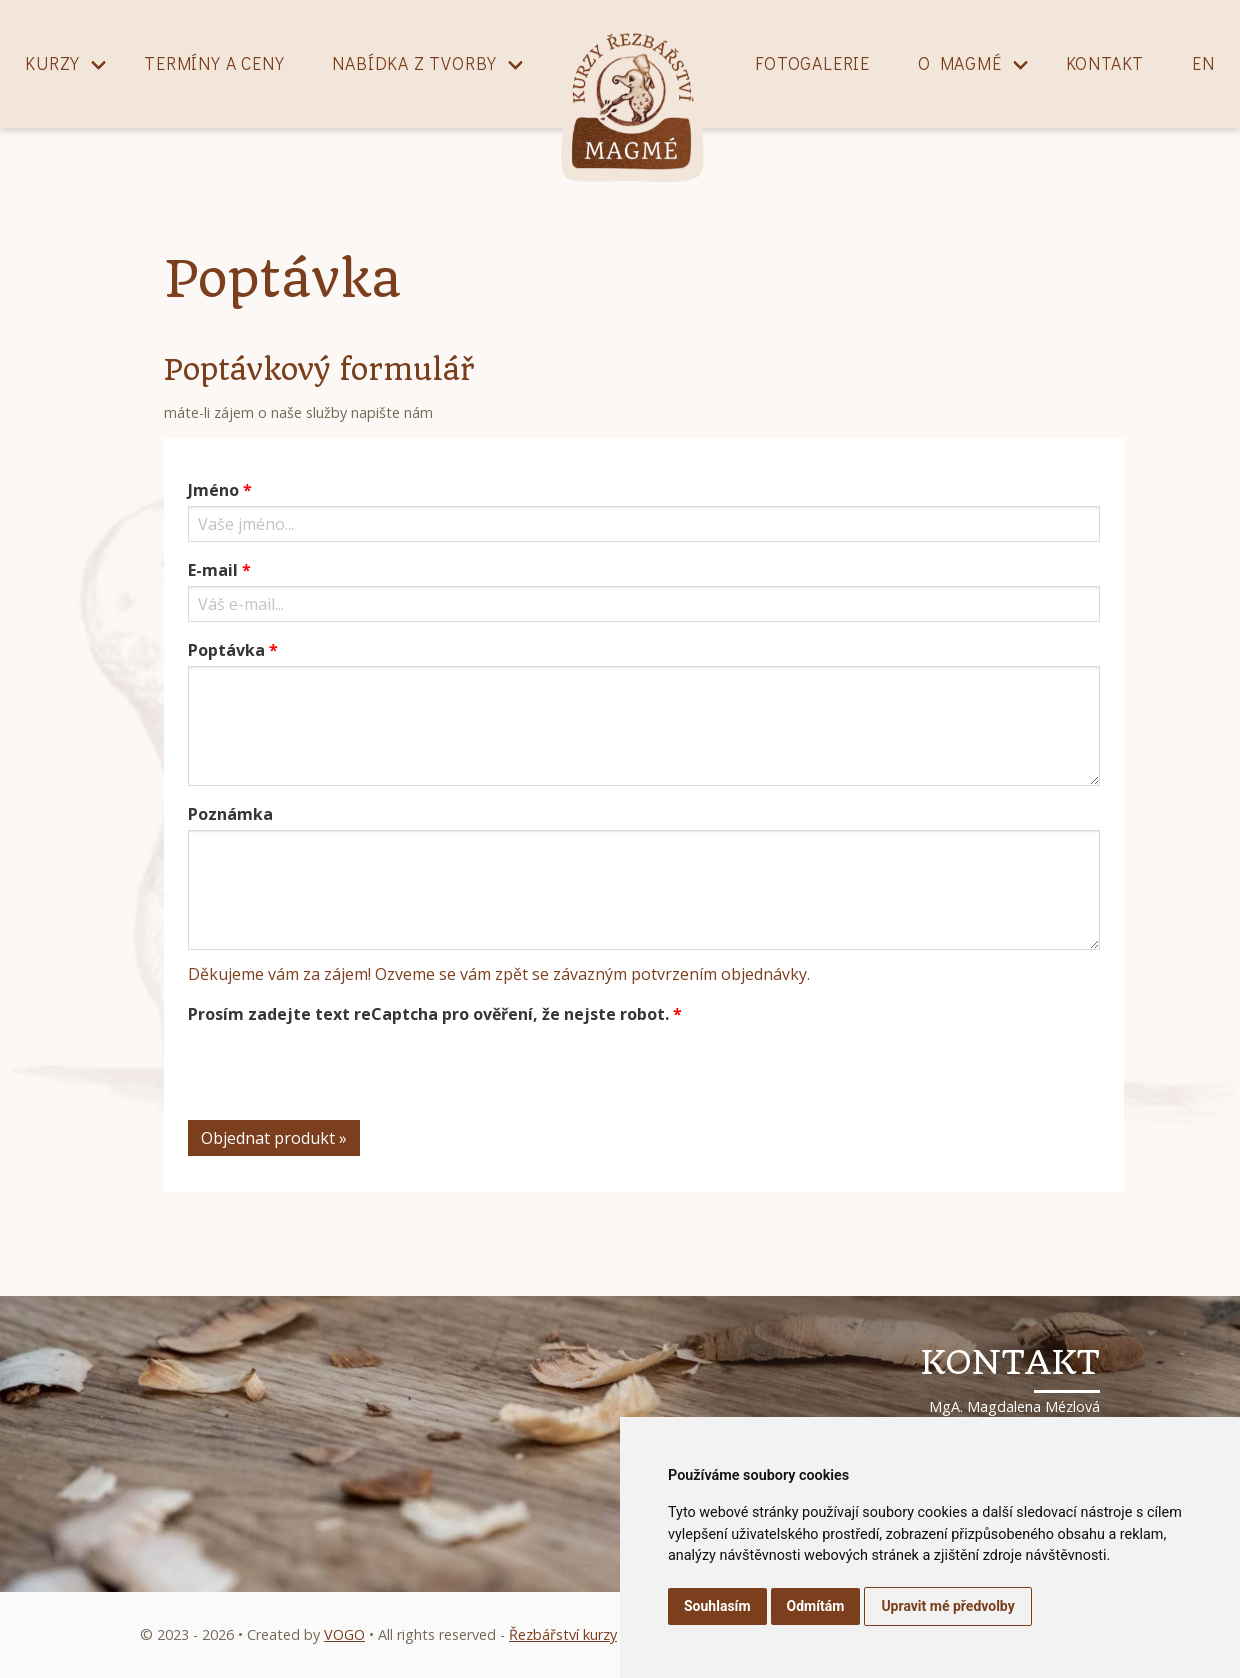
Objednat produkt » (274, 1138)
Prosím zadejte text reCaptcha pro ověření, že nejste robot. (428, 1014)
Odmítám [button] (816, 1606)
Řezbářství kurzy (563, 1634)
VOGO (344, 1634)
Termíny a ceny (214, 63)
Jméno (213, 490)
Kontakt (1105, 63)
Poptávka (226, 650)
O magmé (960, 63)
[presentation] (340, 1069)
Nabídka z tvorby (414, 63)
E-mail (213, 570)
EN (1203, 63)
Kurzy (52, 63)
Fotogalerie (812, 63)
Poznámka (230, 814)
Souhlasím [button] (717, 1606)
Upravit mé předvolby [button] (947, 1606)
